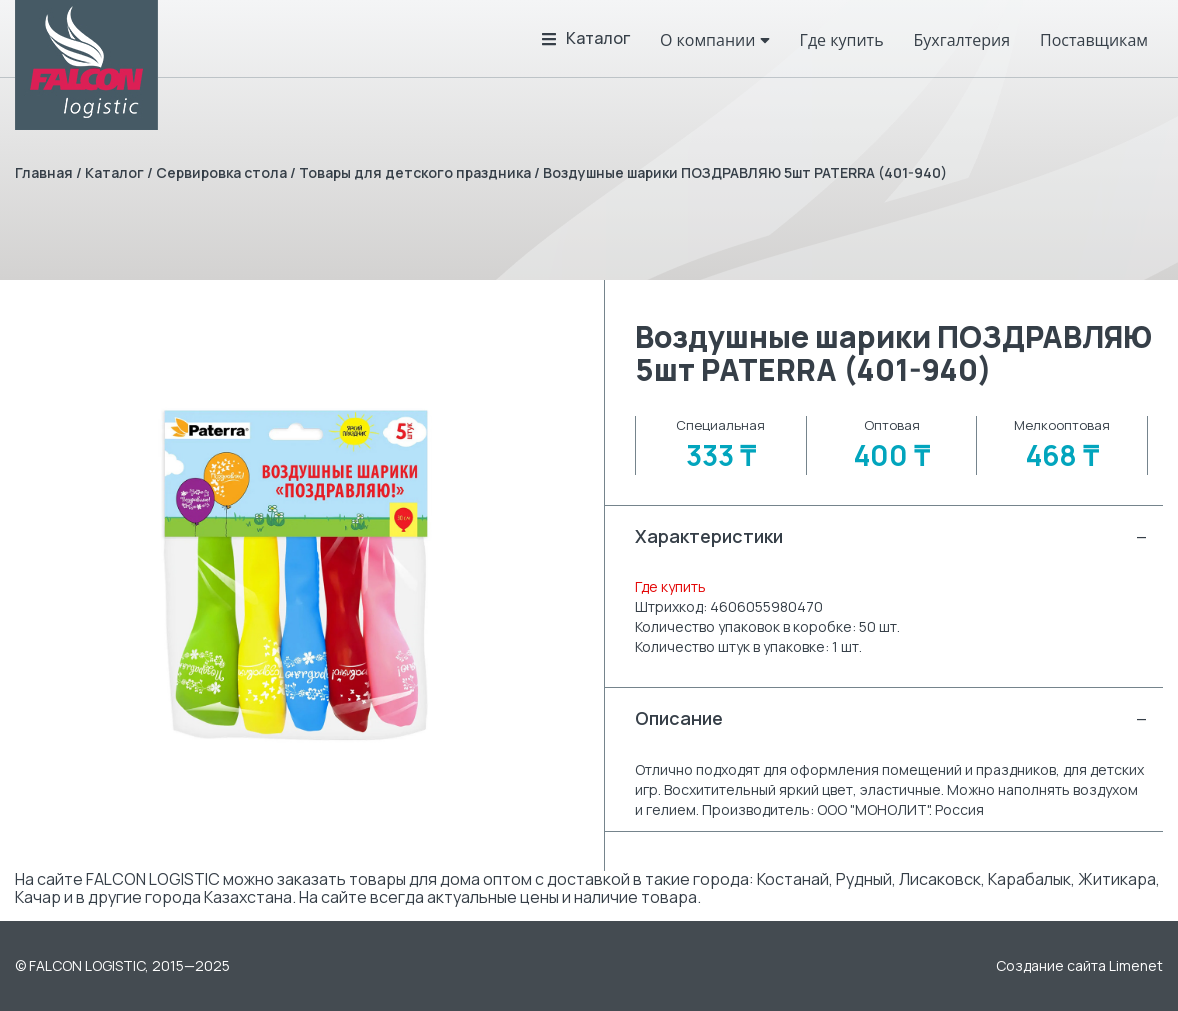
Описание (891, 718)
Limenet (1136, 965)
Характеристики (891, 536)
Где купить (670, 586)
